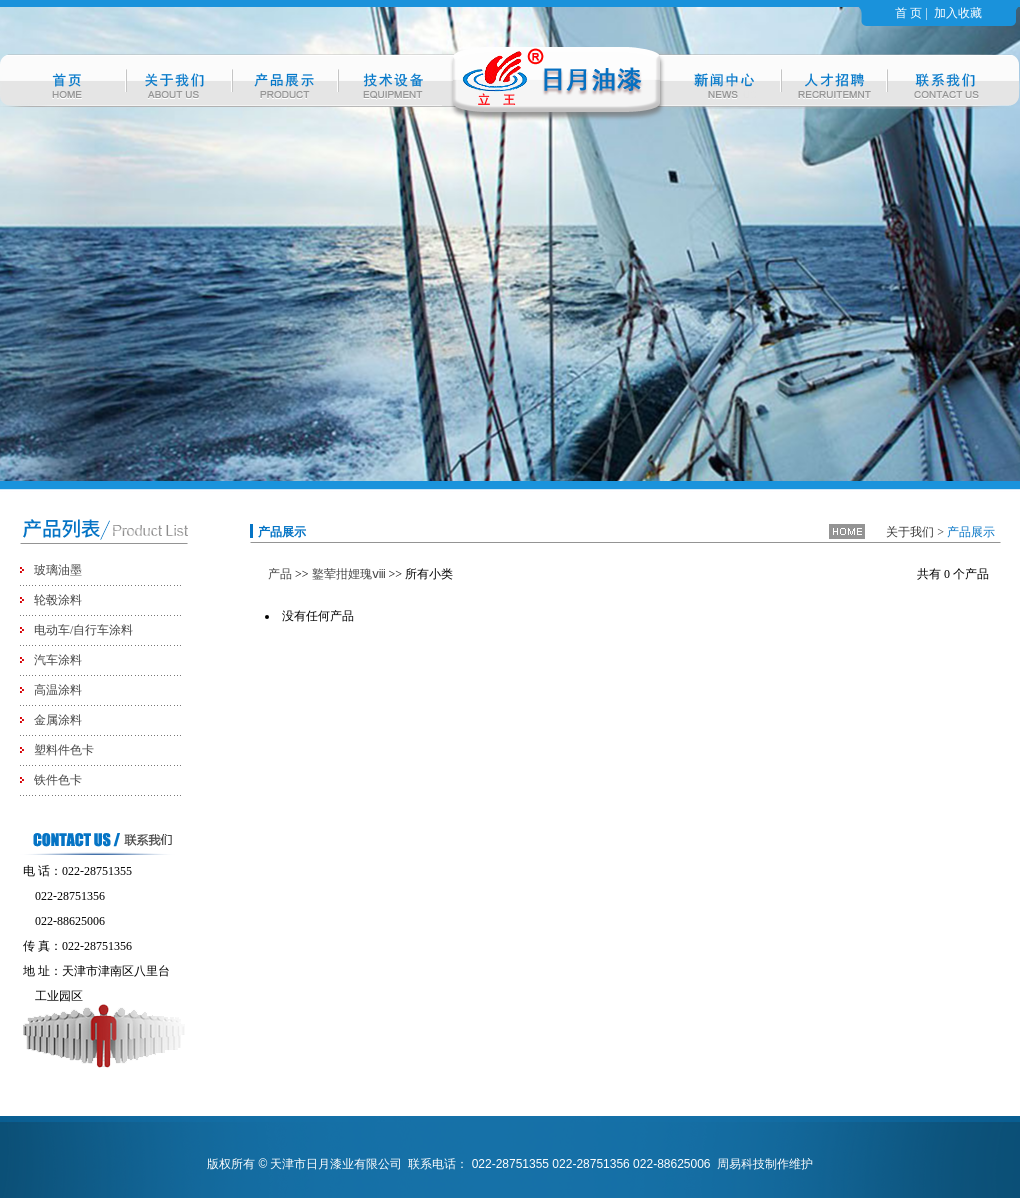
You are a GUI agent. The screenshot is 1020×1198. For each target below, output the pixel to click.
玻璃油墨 (58, 570)
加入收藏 (958, 13)
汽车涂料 (58, 660)
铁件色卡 (58, 780)
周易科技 (741, 1164)
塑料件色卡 (64, 750)
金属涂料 (58, 720)
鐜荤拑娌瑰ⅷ (349, 574)
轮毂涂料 (58, 600)
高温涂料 (58, 690)
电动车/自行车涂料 (83, 630)
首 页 (908, 13)
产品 (280, 574)
